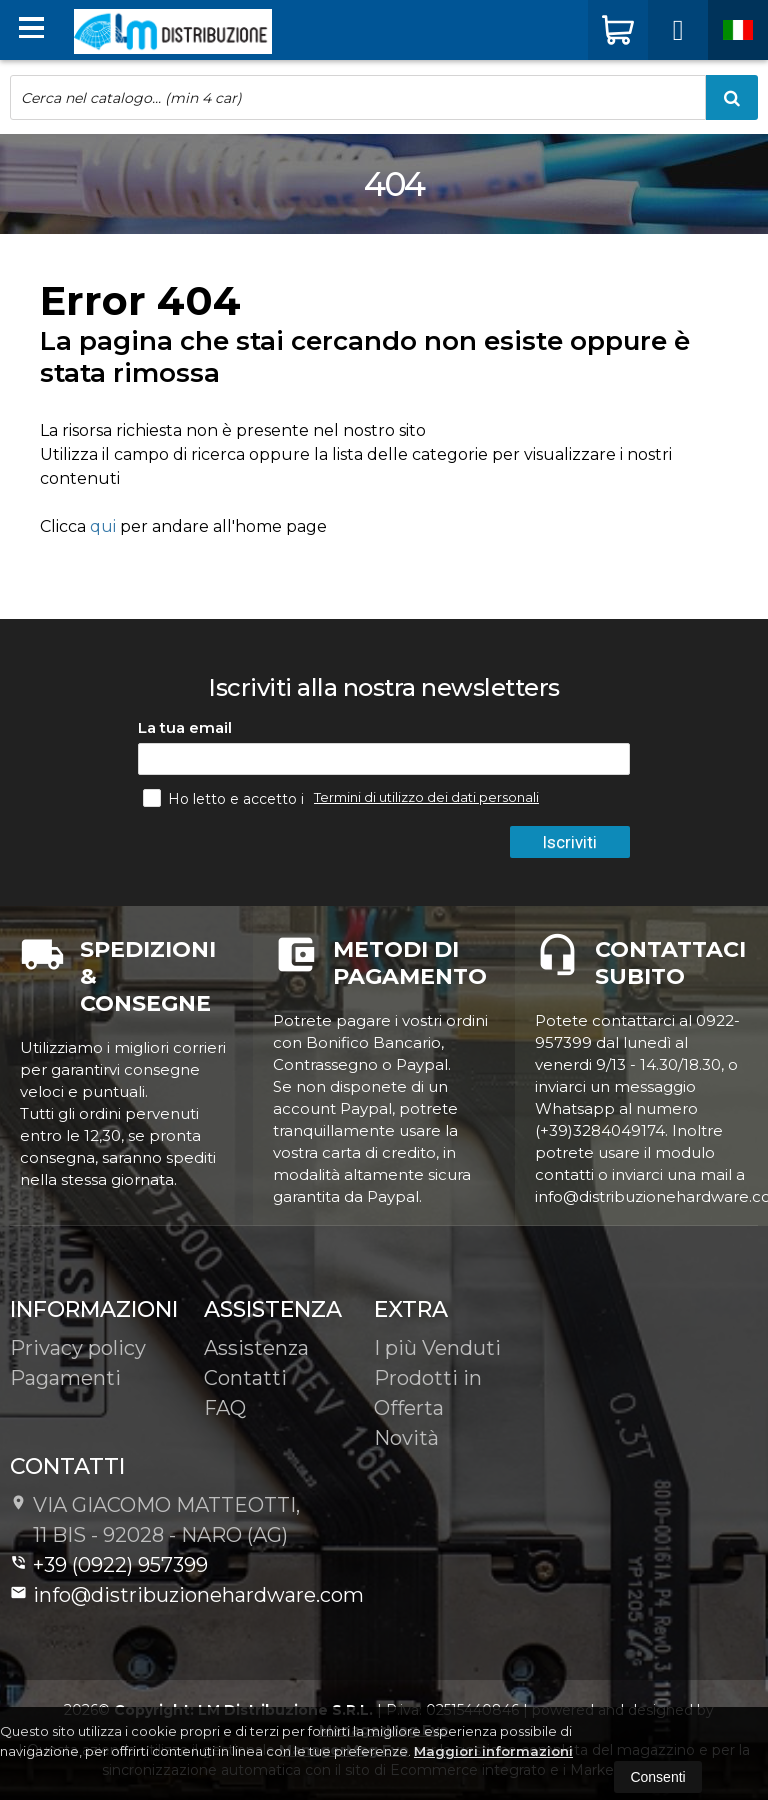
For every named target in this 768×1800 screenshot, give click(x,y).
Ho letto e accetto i (225, 798)
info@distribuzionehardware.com (187, 1595)
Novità (406, 1438)
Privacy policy (78, 1348)
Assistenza (256, 1348)
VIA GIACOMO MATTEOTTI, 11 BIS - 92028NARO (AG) (155, 1520)
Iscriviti (572, 842)
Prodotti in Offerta (428, 1393)
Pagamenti (65, 1378)
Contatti (245, 1378)
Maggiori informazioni (493, 1751)
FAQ (225, 1408)
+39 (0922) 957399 (109, 1565)
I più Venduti (437, 1348)
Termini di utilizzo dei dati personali (426, 797)
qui (103, 526)
